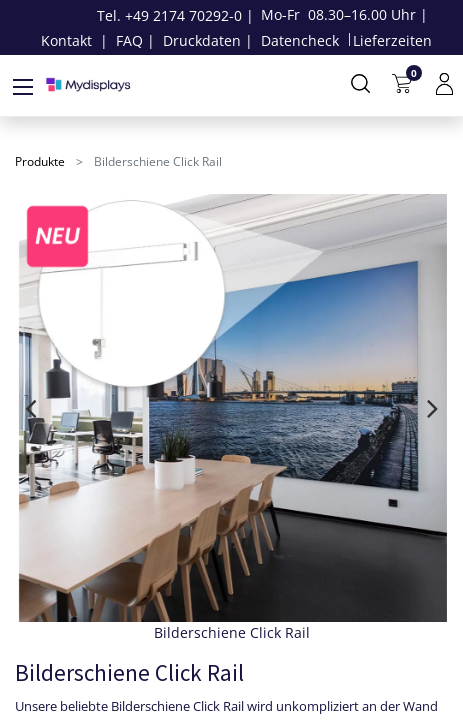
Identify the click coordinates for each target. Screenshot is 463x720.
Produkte (40, 161)
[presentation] (30, 408)
